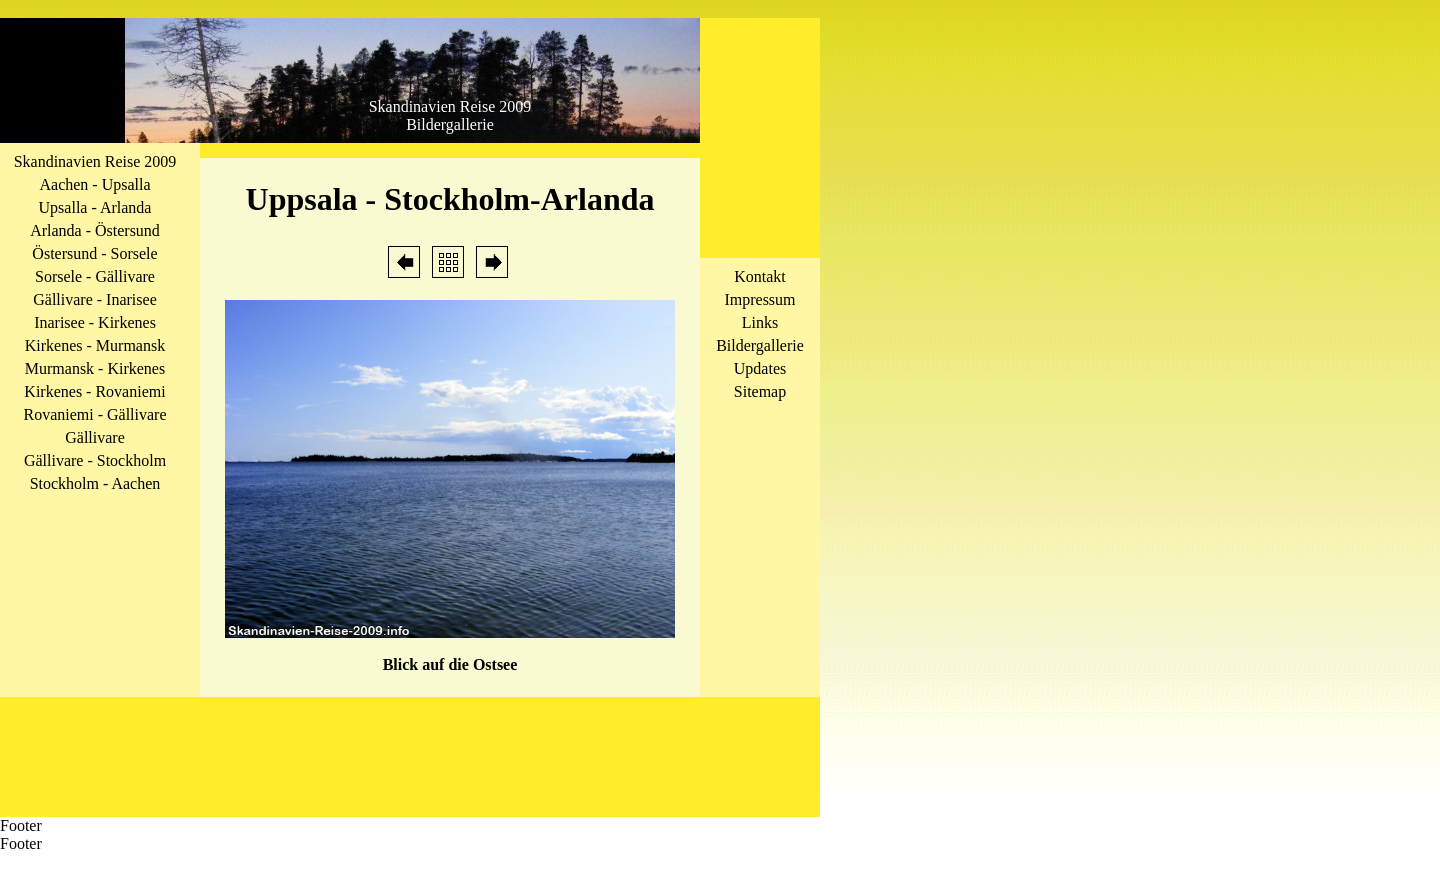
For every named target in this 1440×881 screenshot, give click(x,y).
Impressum (759, 299)
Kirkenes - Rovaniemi (94, 391)
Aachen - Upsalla (94, 184)
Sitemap (760, 391)
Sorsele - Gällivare (95, 276)
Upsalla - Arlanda (95, 207)
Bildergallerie (760, 345)
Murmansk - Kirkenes (95, 368)
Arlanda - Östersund (95, 230)
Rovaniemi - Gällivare (94, 414)
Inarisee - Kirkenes (95, 322)
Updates (760, 368)
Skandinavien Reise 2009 (95, 161)
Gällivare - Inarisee (94, 299)
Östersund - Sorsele (94, 253)
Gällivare (95, 437)
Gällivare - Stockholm (95, 460)
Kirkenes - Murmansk (95, 345)
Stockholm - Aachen (95, 483)
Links (760, 322)
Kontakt (760, 276)
